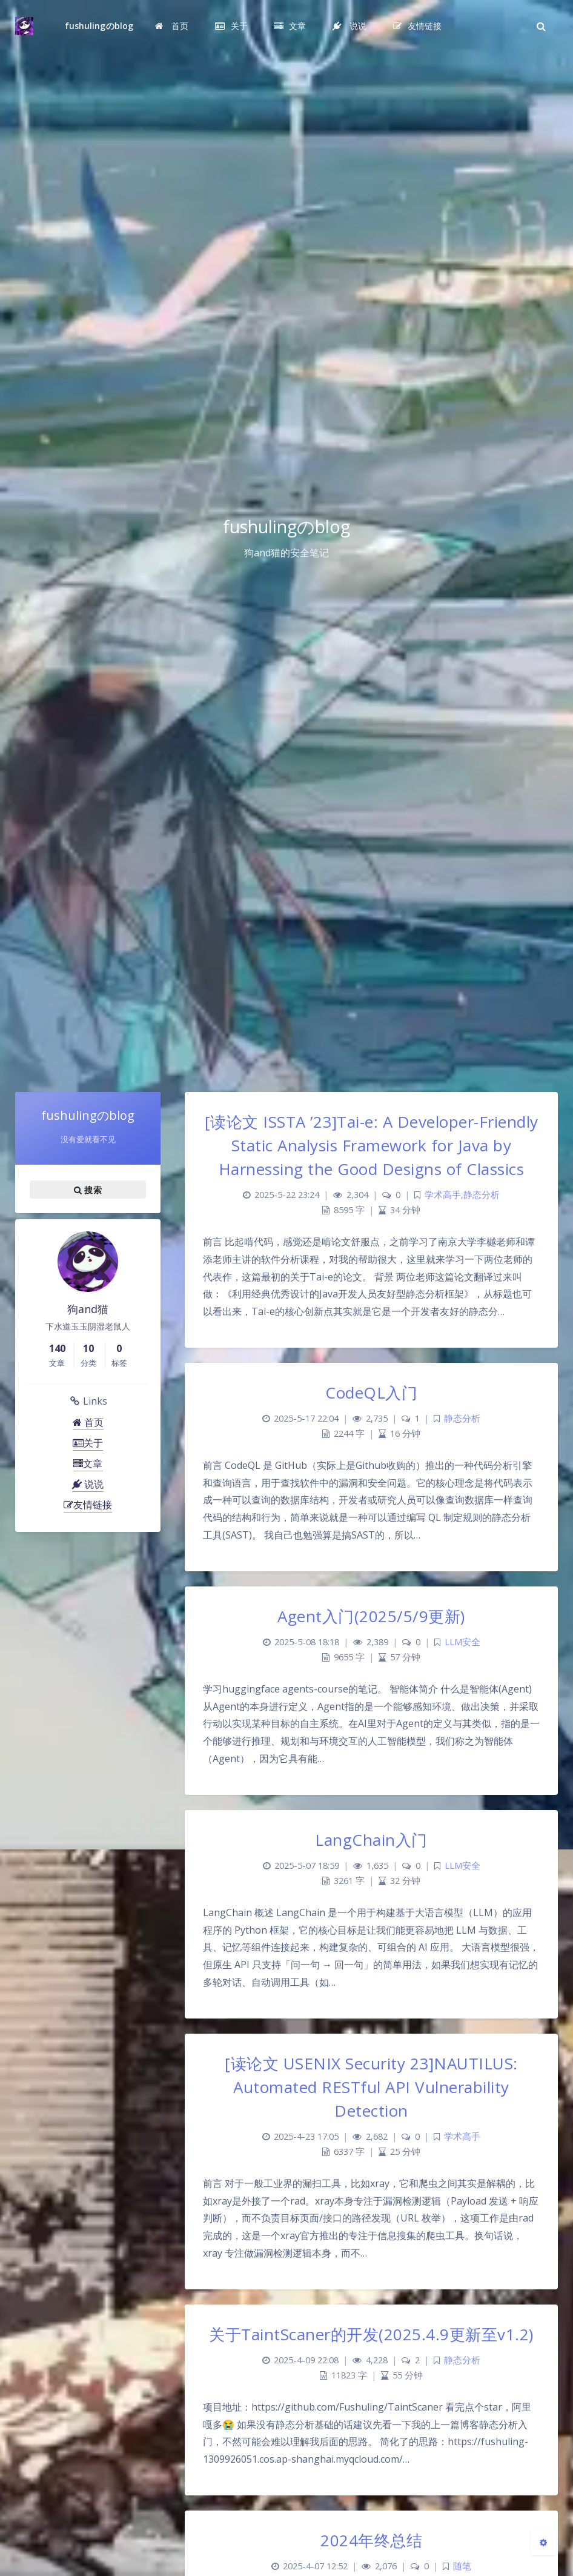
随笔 (462, 2566)
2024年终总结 (371, 2540)
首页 (88, 1422)
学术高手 (443, 1194)
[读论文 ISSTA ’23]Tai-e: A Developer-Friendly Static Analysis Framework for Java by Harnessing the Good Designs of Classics (371, 1145)
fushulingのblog (99, 26)
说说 (88, 1484)
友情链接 (88, 1504)
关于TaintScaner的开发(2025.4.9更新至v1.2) (371, 2334)
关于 (88, 1442)
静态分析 (481, 1194)
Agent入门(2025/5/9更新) (371, 1616)
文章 (87, 1463)
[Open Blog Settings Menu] (543, 2542)
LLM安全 (462, 1642)
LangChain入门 (371, 1840)
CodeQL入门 (371, 1392)
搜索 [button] (88, 1189)
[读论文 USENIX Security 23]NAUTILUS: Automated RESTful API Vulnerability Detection (371, 2087)
